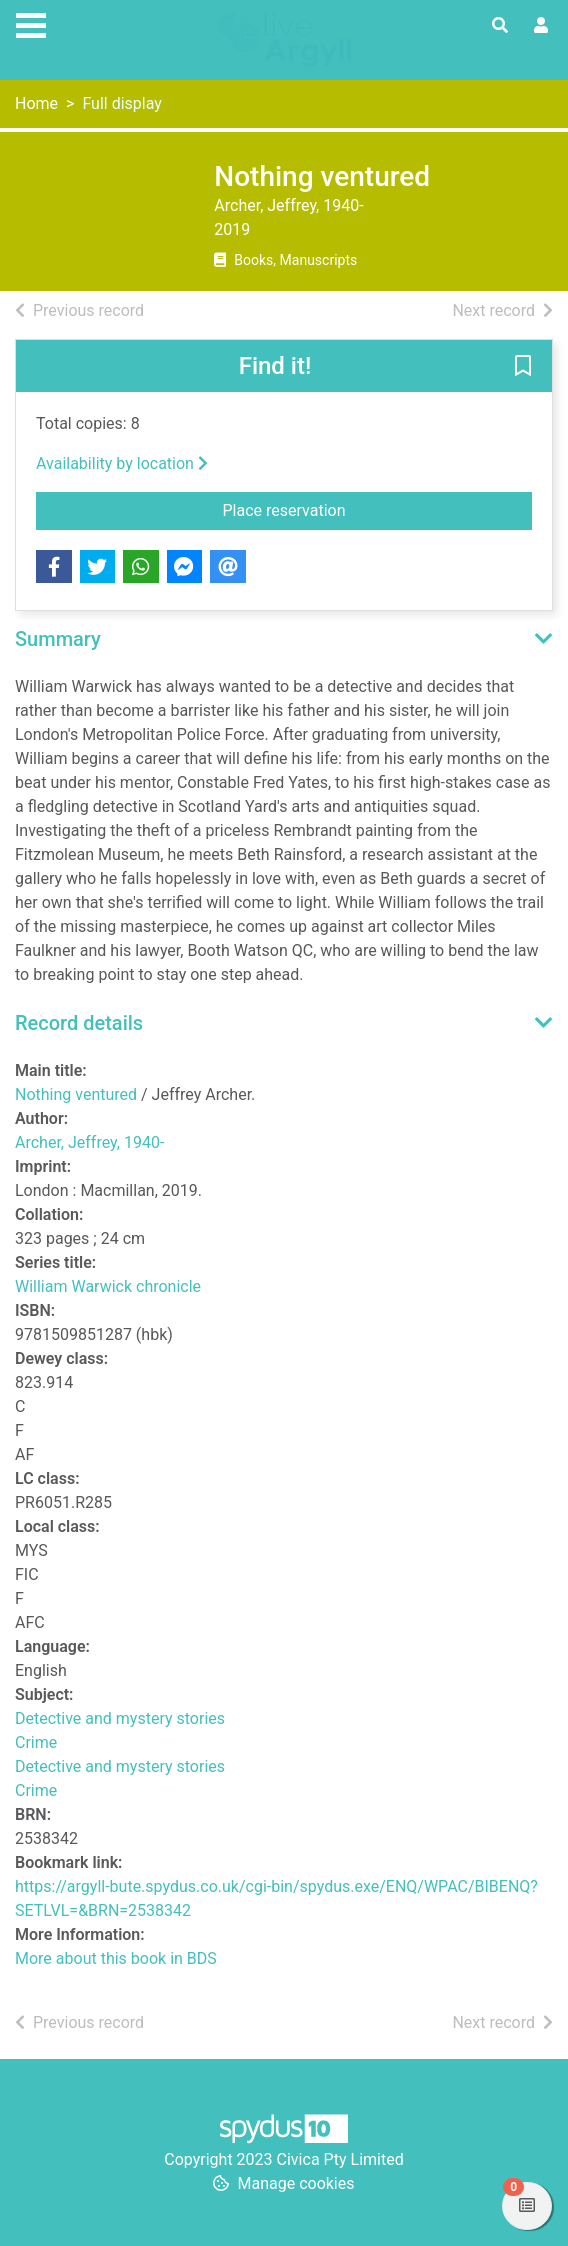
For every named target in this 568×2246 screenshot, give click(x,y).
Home (36, 103)
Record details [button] (79, 1023)
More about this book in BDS (116, 1958)
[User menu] (541, 26)
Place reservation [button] (357, 509)
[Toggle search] (500, 26)
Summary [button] (58, 639)
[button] (523, 367)
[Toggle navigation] (31, 23)
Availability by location (122, 463)
